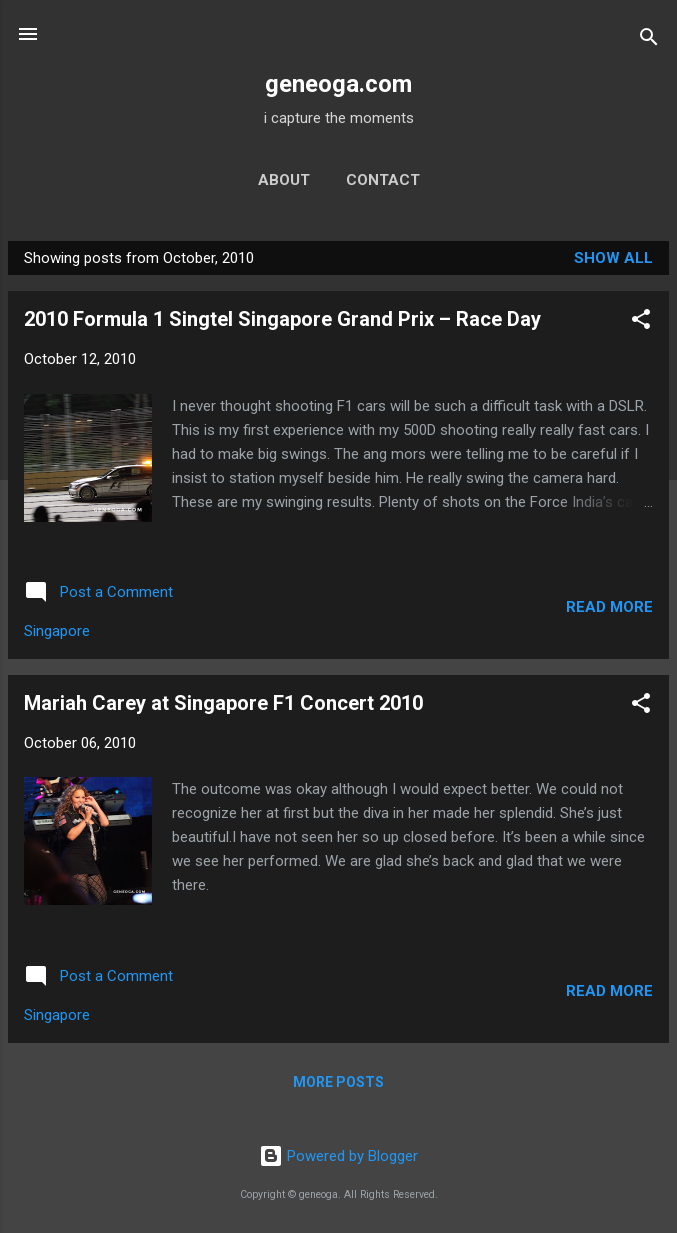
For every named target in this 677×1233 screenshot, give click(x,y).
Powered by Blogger (338, 1156)
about (284, 180)
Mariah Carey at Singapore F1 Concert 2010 (223, 703)
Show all (613, 258)
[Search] (649, 40)
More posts (338, 1082)
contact (383, 180)
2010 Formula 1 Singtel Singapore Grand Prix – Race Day (282, 319)
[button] (641, 322)
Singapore (57, 631)
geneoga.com (338, 84)
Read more (609, 607)
